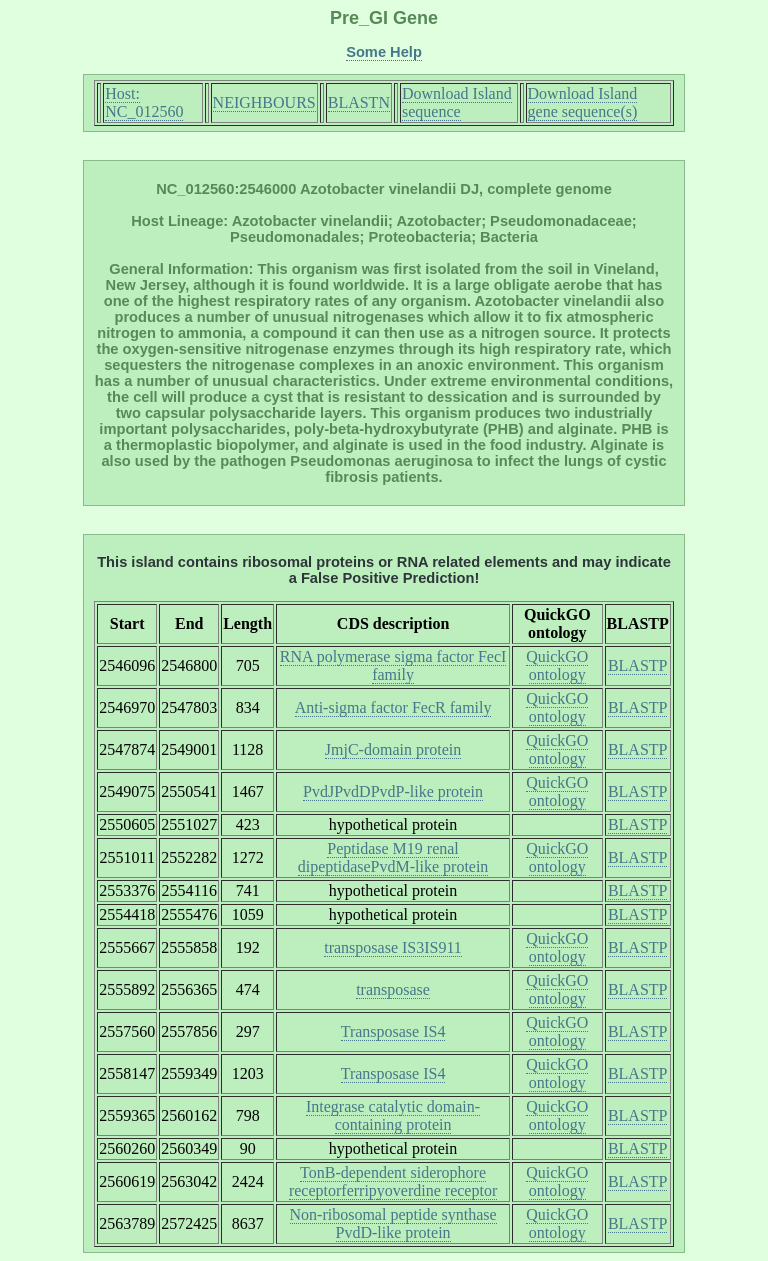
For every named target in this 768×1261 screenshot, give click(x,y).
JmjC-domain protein (393, 749)
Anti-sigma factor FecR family (393, 707)
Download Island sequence (457, 102)
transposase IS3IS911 (393, 947)
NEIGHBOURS (264, 102)
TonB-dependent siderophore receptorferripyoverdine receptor (393, 1181)
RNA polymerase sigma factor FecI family (393, 665)
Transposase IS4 (393, 1031)
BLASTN (359, 102)
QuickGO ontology (557, 665)
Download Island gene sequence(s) (583, 102)
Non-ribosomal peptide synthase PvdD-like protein (393, 1223)
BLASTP (638, 665)
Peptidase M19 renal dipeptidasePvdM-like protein (393, 857)
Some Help (384, 52)
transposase (393, 989)
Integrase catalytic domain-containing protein (393, 1115)
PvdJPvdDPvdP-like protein (393, 791)
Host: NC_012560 (144, 102)
